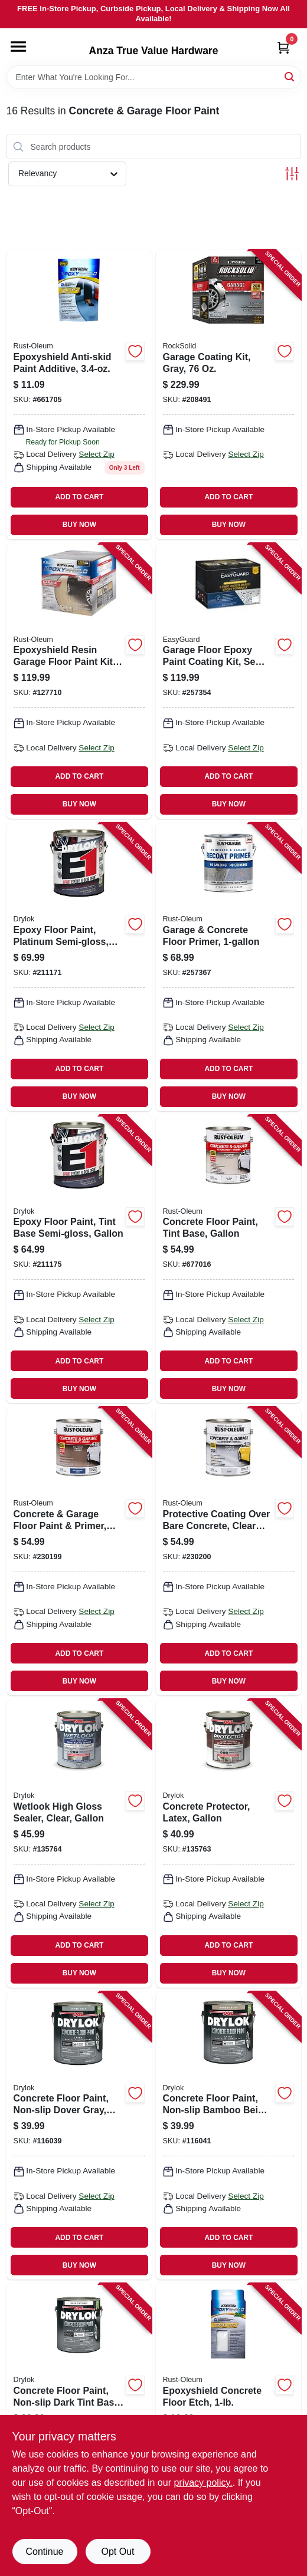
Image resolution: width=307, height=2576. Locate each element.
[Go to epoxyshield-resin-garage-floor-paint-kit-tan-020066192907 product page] (79, 681)
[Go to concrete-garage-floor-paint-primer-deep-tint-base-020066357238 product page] (79, 1551)
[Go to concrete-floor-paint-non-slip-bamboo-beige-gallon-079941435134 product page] (228, 2136)
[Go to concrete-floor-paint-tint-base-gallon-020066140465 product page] (228, 1259)
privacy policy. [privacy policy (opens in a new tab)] (203, 2483)
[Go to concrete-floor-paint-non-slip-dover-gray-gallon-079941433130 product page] (79, 2136)
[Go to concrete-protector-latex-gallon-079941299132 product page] (228, 1843)
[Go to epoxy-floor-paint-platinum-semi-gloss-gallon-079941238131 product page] (79, 967)
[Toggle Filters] (292, 173)
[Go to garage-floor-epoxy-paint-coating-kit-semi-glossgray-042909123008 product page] (228, 681)
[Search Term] (153, 77)
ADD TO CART (79, 497)
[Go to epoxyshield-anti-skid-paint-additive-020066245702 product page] (79, 394)
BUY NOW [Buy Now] (79, 525)
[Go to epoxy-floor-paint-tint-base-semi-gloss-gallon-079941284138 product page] (79, 1259)
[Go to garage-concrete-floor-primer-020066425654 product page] (228, 967)
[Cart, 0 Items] (283, 47)
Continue (44, 2552)
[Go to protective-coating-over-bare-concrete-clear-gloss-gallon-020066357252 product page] (228, 1551)
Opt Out (117, 2552)
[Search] (290, 76)
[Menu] (18, 46)
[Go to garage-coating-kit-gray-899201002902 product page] (228, 394)
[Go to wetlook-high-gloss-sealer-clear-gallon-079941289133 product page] (79, 1843)
